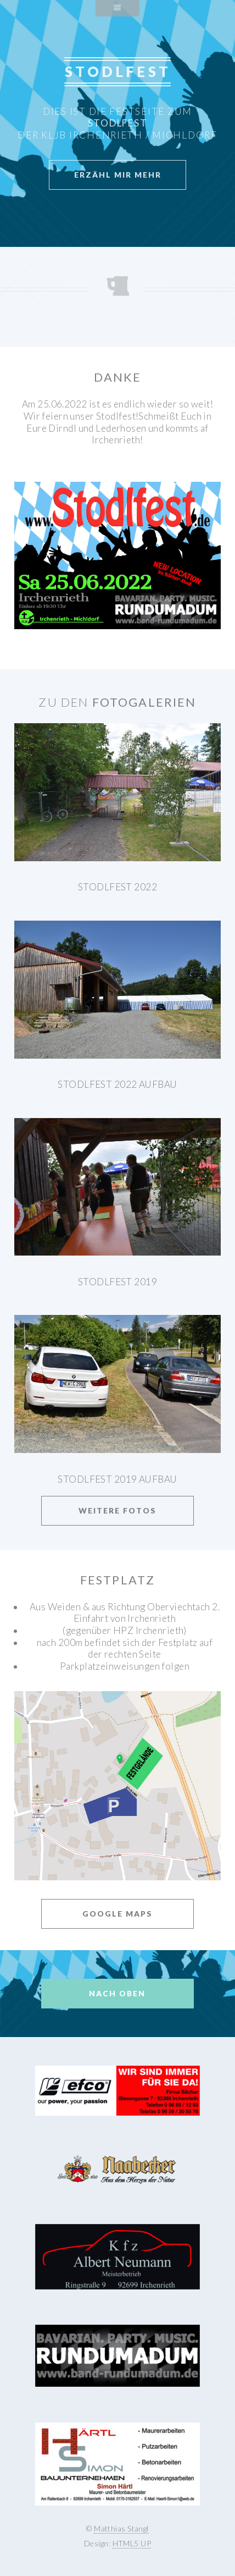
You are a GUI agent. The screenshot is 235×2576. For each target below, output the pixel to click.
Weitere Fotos (117, 1510)
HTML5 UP (132, 2543)
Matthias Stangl (121, 2528)
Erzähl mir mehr (117, 174)
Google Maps (117, 1913)
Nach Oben (117, 1993)
